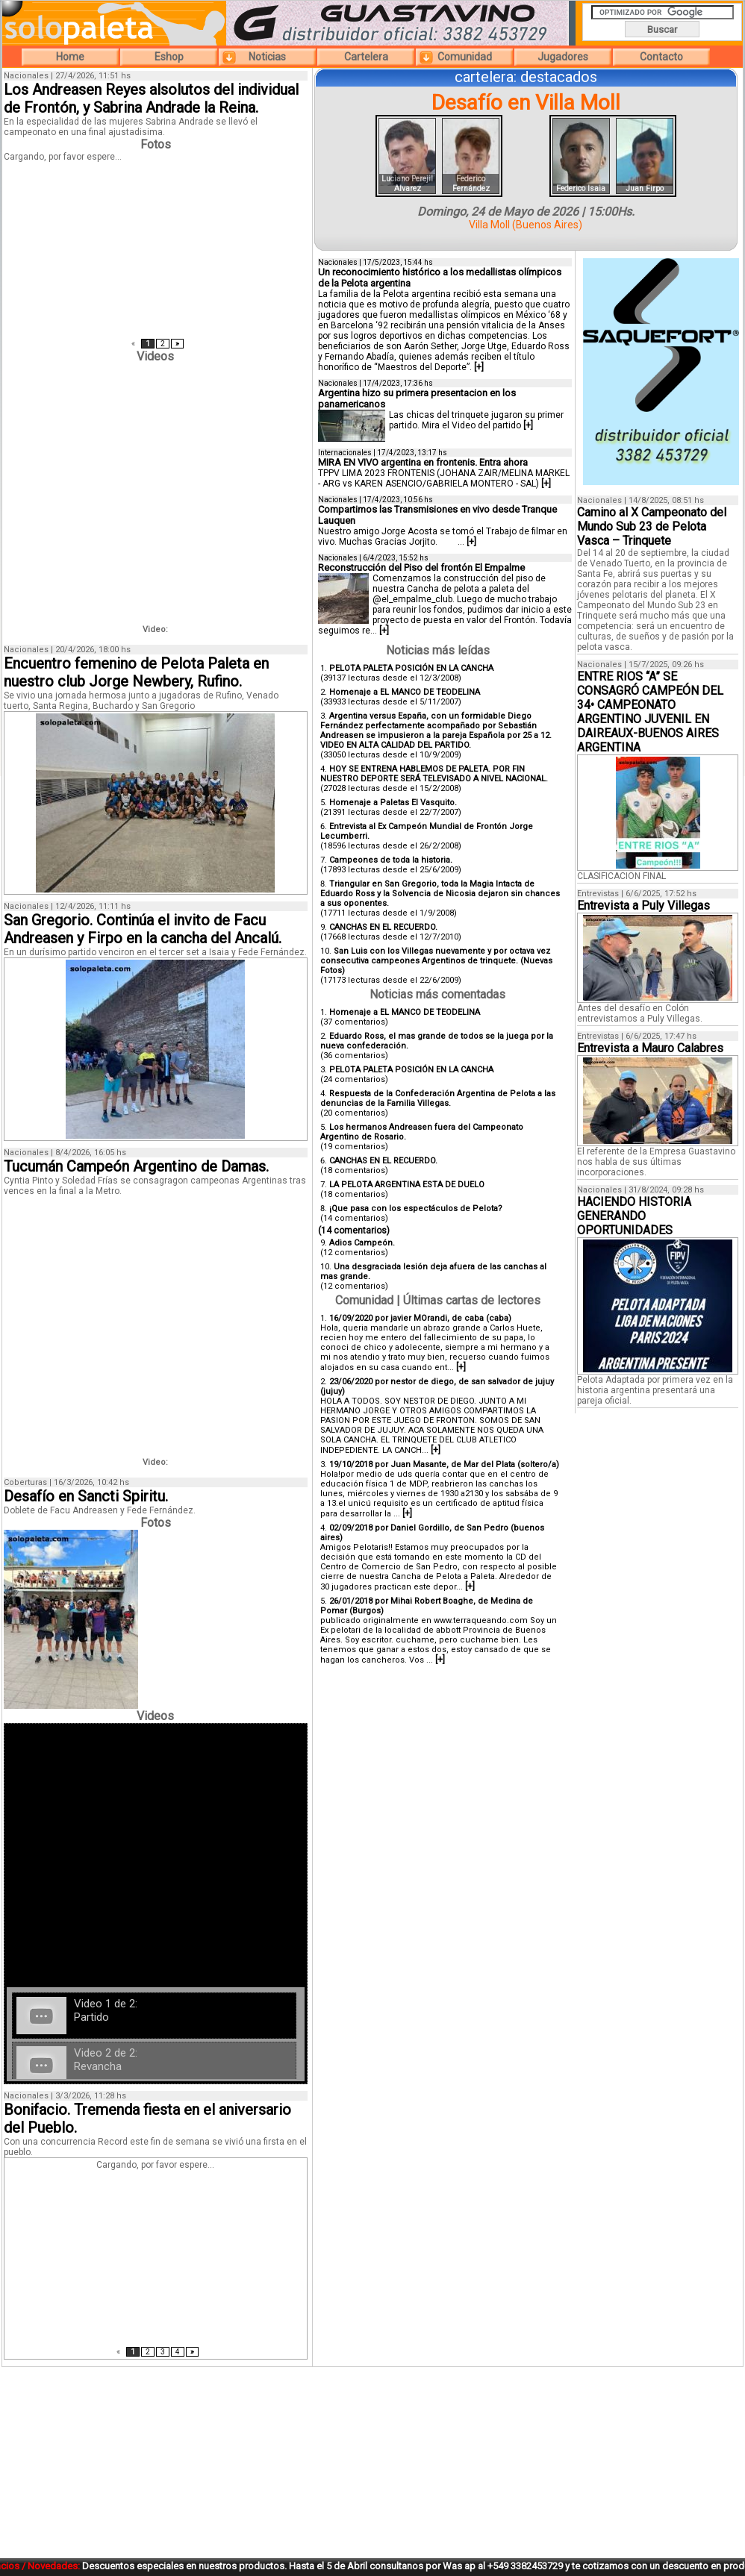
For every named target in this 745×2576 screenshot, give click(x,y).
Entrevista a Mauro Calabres (650, 1048)
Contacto (661, 57)
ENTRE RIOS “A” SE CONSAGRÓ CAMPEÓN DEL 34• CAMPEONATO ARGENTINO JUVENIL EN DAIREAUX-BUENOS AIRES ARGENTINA (650, 711)
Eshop (169, 57)
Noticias (267, 57)
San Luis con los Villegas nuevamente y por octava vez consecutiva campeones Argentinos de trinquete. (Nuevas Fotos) (436, 960)
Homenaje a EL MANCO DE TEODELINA (404, 692)
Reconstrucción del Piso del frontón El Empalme (421, 567)
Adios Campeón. (362, 1243)
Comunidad (464, 57)
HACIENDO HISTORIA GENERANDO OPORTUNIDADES (634, 1216)
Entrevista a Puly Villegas (643, 905)
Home (70, 57)
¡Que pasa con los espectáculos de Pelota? (415, 1208)
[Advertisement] (526, 1782)
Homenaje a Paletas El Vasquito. (393, 802)
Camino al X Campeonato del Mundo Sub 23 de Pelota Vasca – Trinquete (651, 526)
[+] (479, 367)
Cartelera (366, 57)
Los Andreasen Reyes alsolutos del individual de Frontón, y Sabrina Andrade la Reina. (151, 98)
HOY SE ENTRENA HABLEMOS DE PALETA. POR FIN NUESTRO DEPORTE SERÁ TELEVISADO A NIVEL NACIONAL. (434, 774)
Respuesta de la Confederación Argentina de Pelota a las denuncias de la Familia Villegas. (437, 1098)
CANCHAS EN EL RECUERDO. (383, 927)
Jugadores (562, 57)
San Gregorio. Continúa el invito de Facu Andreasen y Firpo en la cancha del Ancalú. (142, 929)
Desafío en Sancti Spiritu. (86, 1496)
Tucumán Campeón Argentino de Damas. (136, 1166)
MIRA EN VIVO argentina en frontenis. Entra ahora (423, 462)
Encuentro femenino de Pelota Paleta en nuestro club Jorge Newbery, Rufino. (136, 672)
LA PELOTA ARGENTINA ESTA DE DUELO (406, 1184)
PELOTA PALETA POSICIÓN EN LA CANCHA (411, 668)
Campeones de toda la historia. (390, 860)
